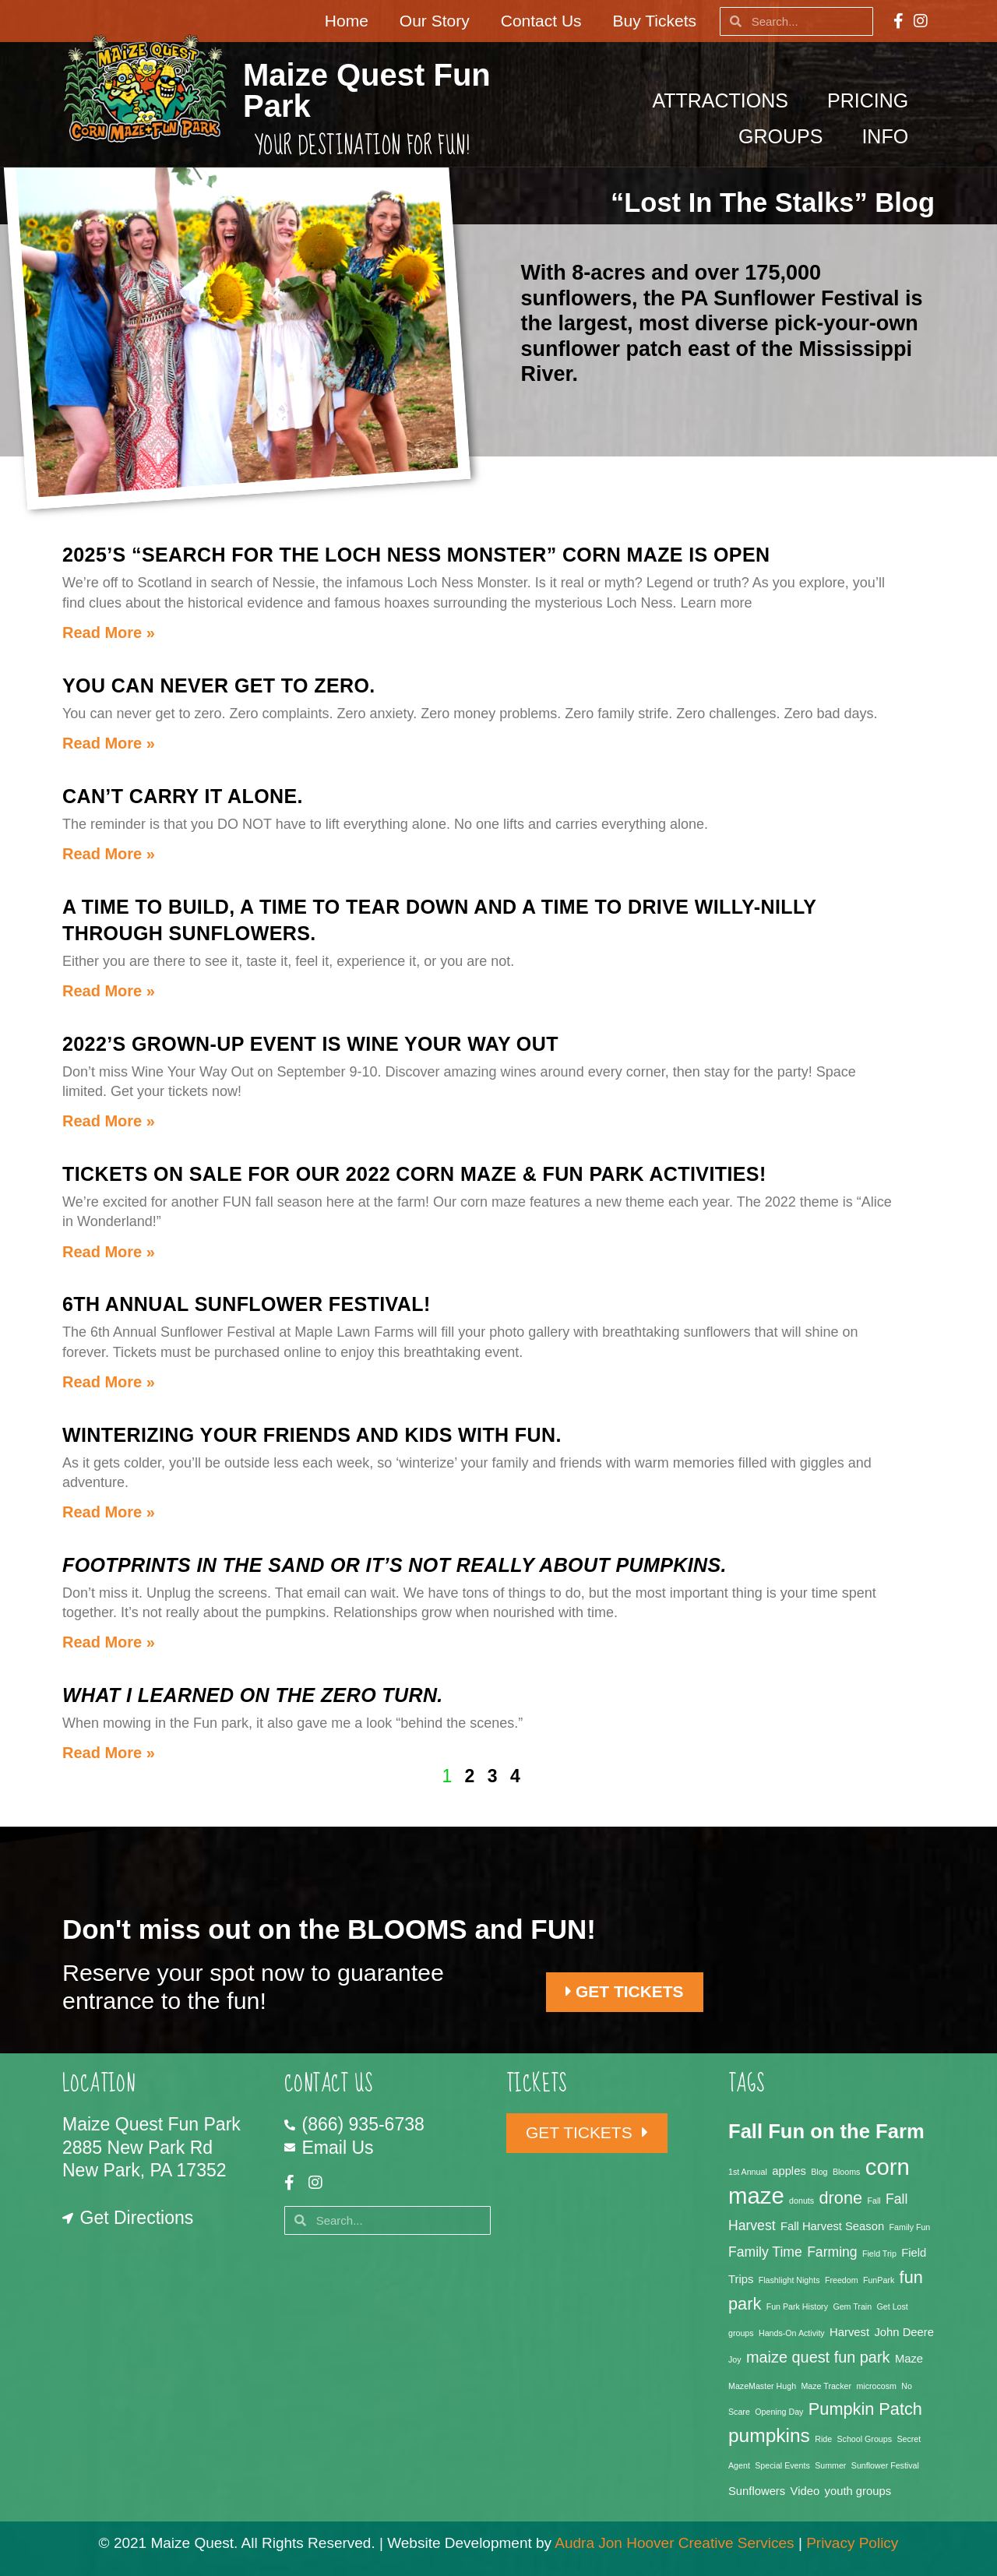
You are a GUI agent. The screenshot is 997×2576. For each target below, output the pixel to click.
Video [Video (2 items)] (805, 2491)
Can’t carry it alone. (182, 796)
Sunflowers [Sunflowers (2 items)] (756, 2491)
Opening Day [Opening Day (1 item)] (779, 2411)
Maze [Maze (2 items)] (909, 2358)
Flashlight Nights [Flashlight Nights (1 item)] (789, 2280)
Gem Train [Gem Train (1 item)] (852, 2306)
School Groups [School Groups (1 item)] (865, 2439)
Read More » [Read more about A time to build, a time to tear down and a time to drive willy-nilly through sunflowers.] (108, 990)
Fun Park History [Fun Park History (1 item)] (797, 2306)
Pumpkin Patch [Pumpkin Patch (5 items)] (865, 2409)
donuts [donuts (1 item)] (801, 2200)
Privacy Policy (852, 2543)
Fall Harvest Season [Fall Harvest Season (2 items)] (832, 2226)
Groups (784, 136)
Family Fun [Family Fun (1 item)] (910, 2227)
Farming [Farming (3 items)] (832, 2252)
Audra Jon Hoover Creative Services (674, 2543)
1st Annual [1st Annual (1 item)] (747, 2171)
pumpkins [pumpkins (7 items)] (769, 2435)
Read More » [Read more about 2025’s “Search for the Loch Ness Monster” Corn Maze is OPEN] (108, 632)
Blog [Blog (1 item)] (819, 2171)
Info (888, 136)
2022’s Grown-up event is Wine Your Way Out (310, 1044)
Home (346, 21)
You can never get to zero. (218, 685)
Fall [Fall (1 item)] (873, 2200)
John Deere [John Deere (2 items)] (904, 2332)
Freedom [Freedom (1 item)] (841, 2280)
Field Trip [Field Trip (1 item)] (879, 2253)
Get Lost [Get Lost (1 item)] (892, 2306)
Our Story (435, 21)
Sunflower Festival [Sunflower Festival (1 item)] (885, 2465)
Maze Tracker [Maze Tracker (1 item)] (826, 2386)
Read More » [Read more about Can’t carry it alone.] (108, 853)
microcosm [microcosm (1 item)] (876, 2386)
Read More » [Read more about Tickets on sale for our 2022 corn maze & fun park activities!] (108, 1251)
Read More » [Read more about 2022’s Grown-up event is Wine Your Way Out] (108, 1120)
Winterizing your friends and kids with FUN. (312, 1435)
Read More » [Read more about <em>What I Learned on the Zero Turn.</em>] (108, 1752)
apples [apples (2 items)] (789, 2171)
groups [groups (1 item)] (741, 2333)
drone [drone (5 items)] (841, 2198)
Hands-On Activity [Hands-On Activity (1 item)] (792, 2333)
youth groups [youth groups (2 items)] (858, 2491)
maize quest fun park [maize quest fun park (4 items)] (818, 2357)
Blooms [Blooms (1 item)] (847, 2171)
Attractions (724, 100)
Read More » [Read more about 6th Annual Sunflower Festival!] (108, 1381)
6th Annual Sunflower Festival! (246, 1304)
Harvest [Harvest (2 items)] (849, 2332)
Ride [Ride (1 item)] (823, 2439)
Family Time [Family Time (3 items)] (765, 2252)
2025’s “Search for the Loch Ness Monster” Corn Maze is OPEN (416, 555)
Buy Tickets (654, 21)
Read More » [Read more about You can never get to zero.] (108, 743)
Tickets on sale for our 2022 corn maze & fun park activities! (414, 1174)
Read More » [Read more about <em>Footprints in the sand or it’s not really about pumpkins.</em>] (108, 1642)
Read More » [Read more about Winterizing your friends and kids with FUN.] (108, 1512)
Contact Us (541, 21)
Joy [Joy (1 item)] (735, 2359)
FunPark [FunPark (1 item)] (878, 2280)
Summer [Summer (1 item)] (830, 2465)
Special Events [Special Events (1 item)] (782, 2465)
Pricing (871, 100)
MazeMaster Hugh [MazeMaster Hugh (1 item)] (762, 2386)
